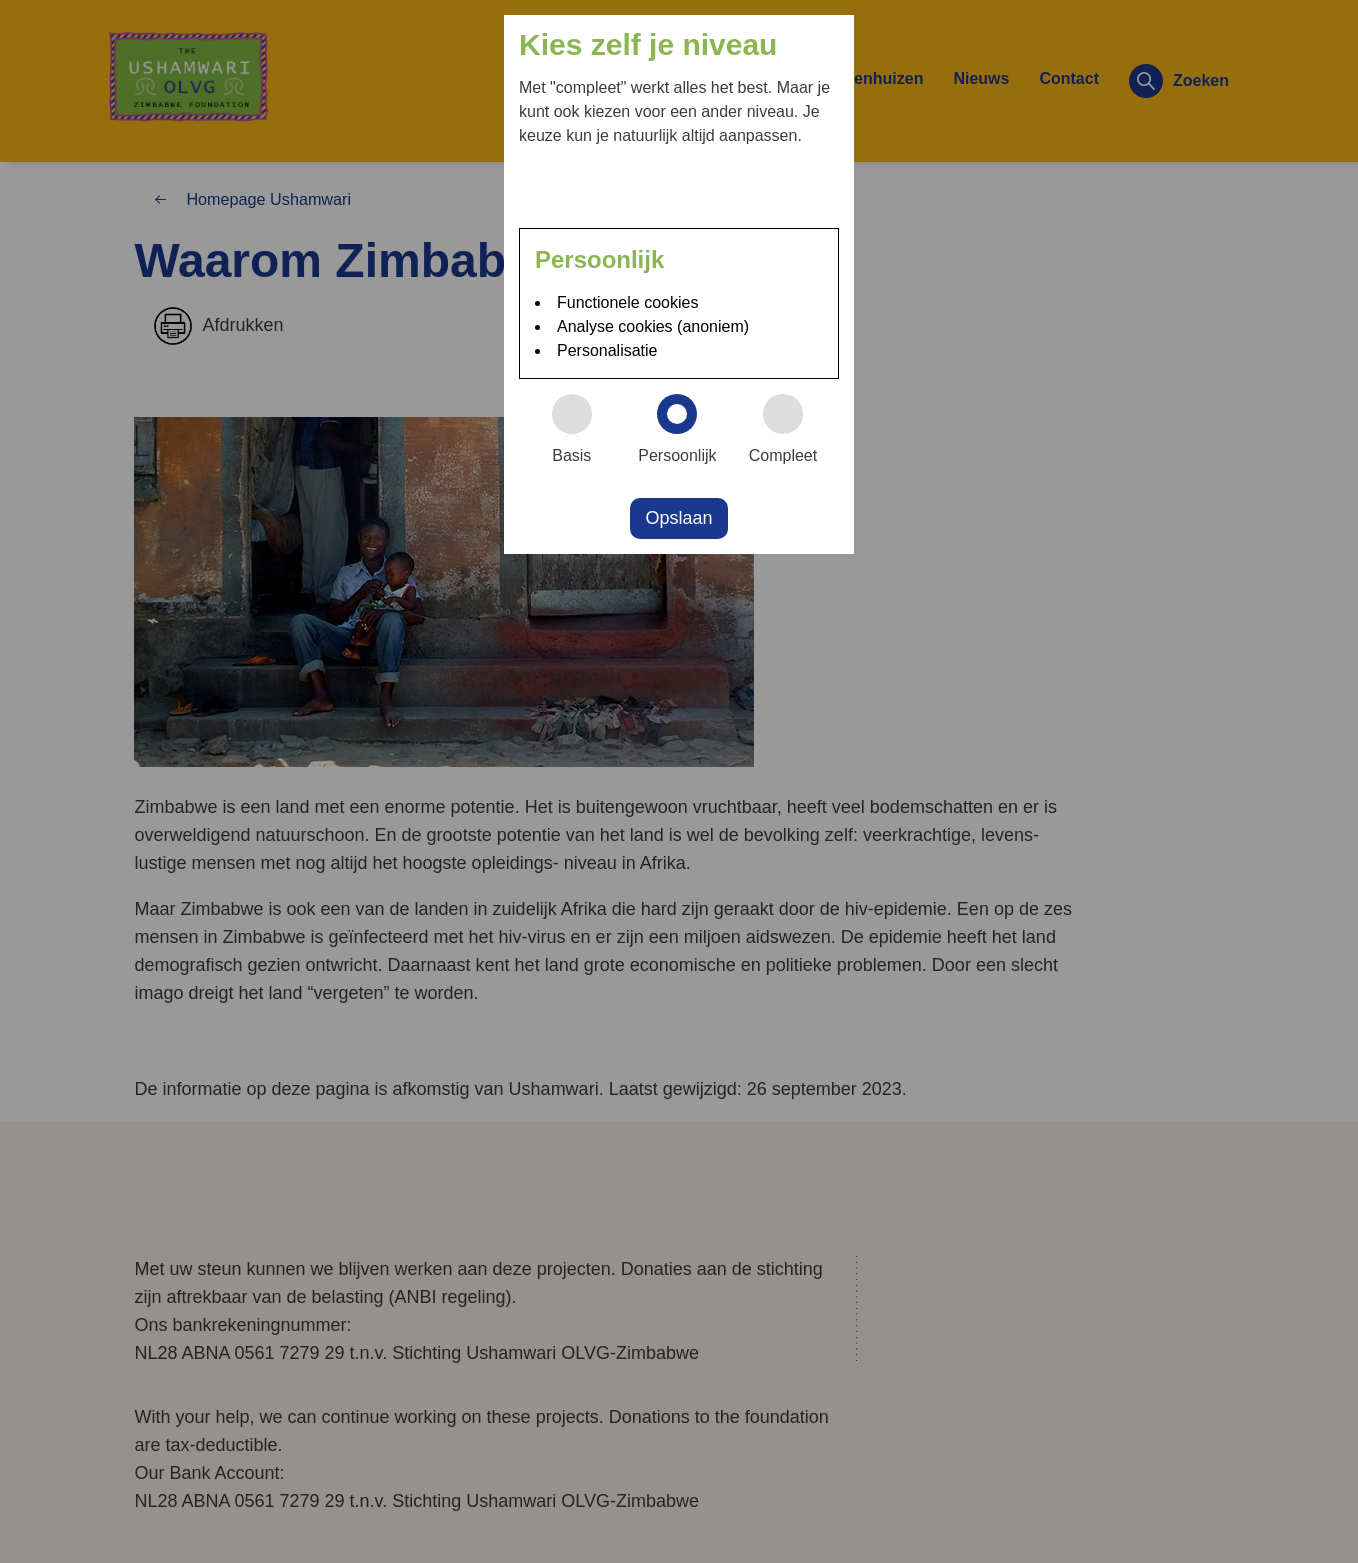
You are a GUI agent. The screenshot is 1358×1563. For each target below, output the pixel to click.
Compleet (792, 429)
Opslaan (678, 518)
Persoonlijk (684, 429)
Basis (581, 429)
